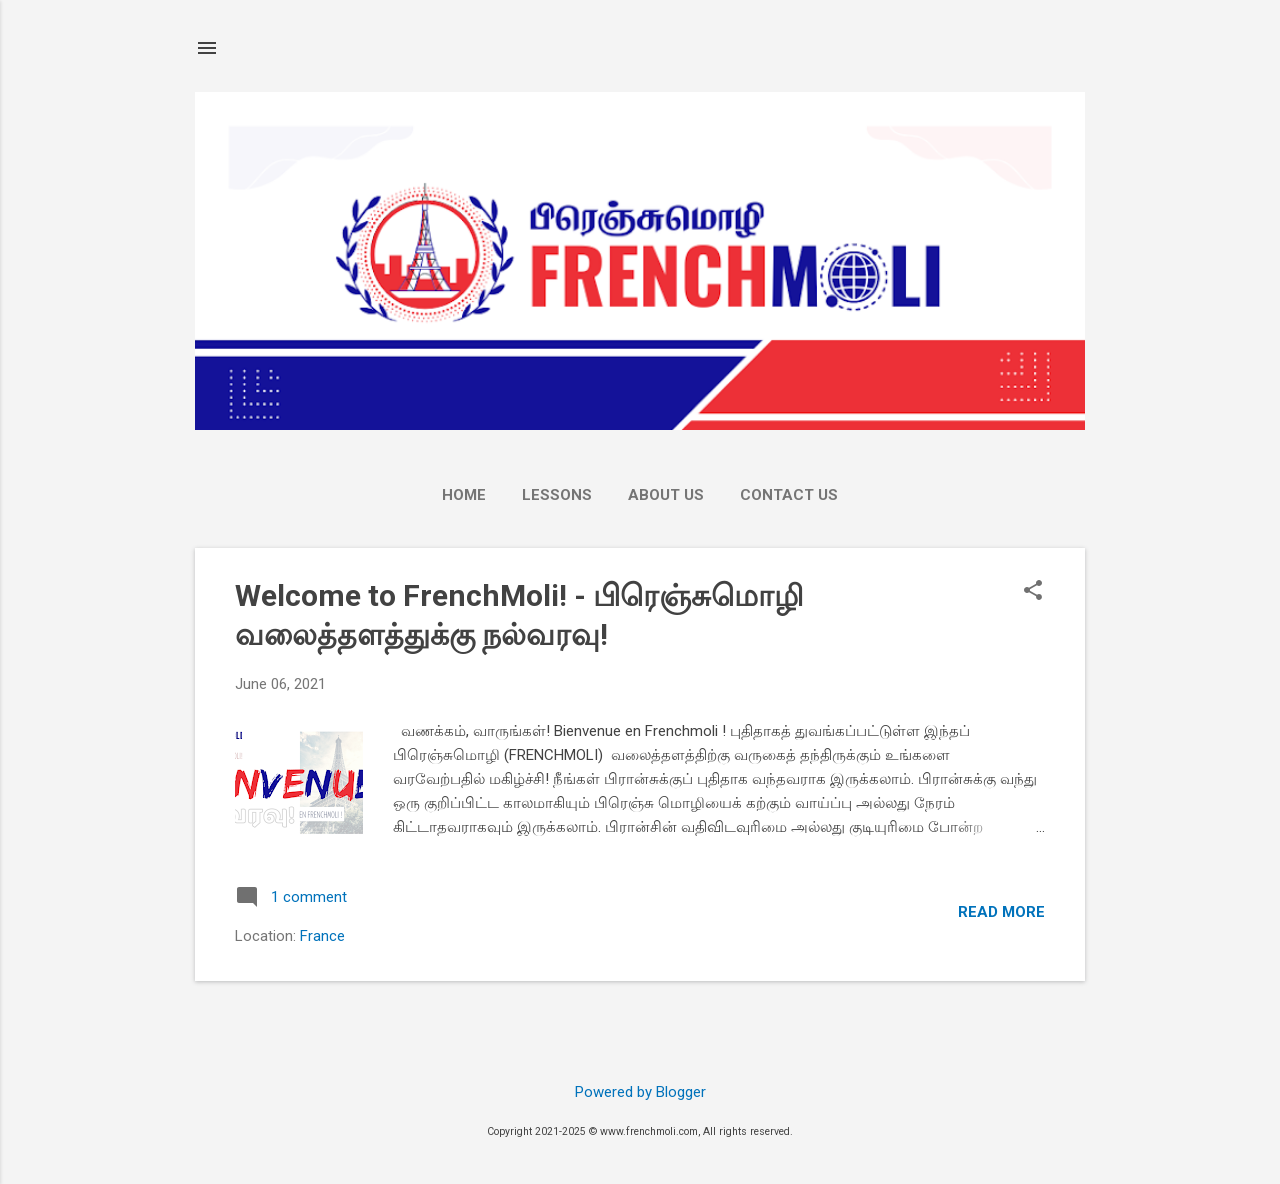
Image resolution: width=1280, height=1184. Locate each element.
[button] (1033, 592)
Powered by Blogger (640, 1092)
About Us (666, 495)
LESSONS (557, 495)
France (322, 936)
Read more (1001, 912)
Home (464, 495)
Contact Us (789, 495)
